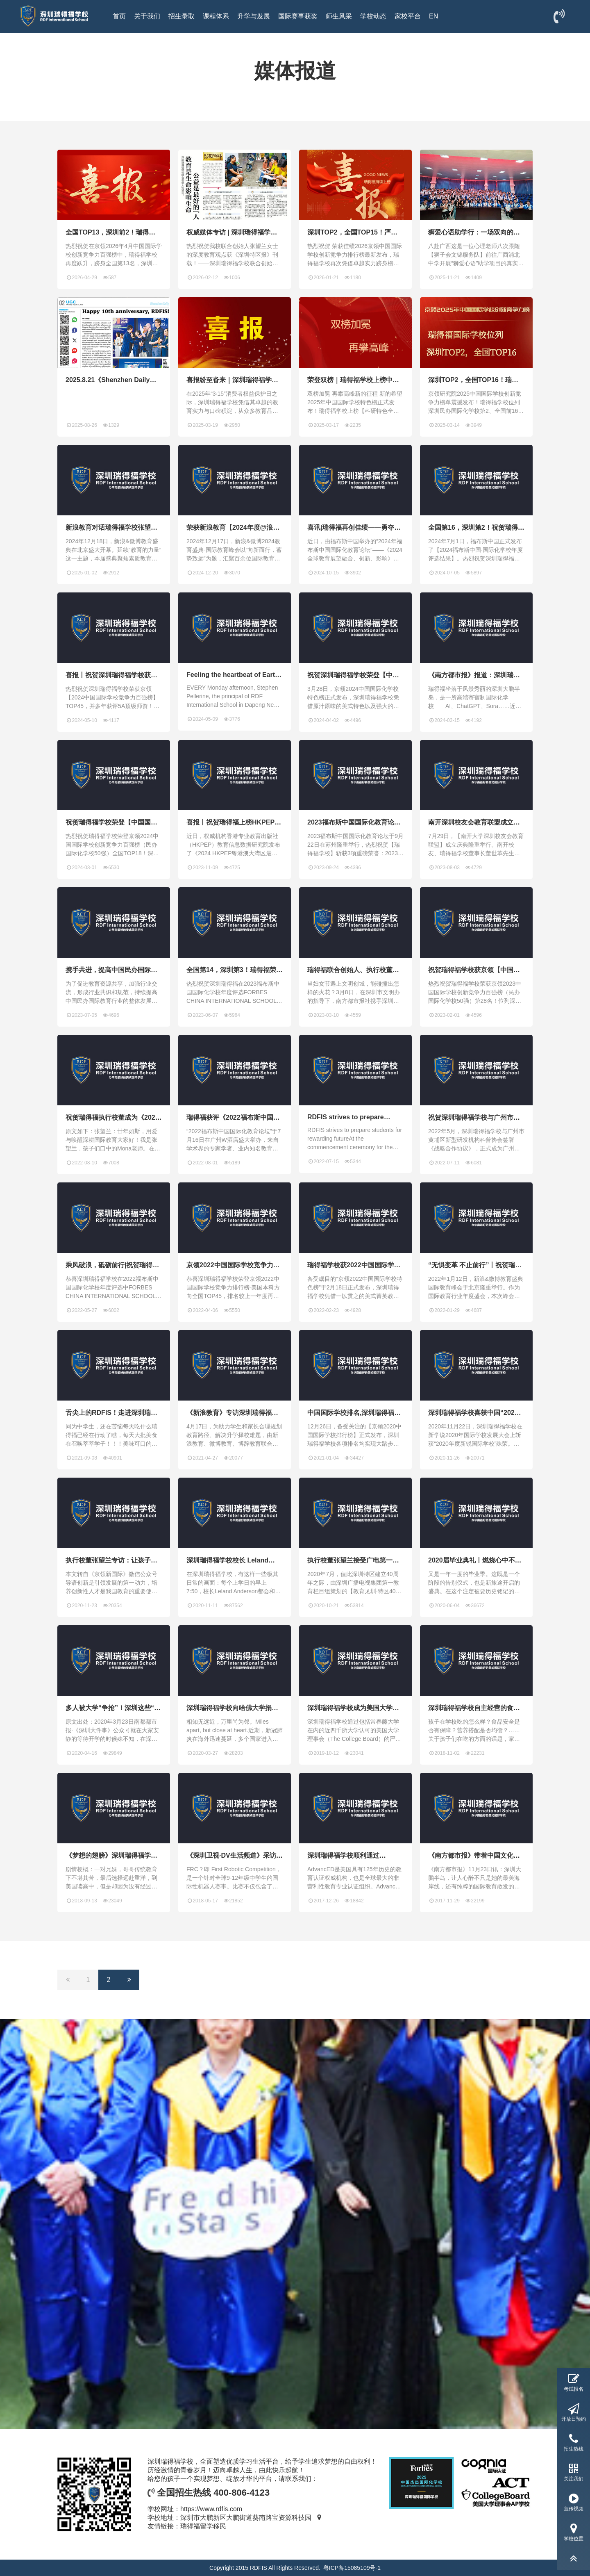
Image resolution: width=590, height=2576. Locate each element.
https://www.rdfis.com (211, 2508)
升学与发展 (253, 16)
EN (433, 16)
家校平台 (408, 16)
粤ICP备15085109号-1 (352, 2568)
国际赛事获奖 (298, 16)
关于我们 (147, 16)
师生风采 (339, 16)
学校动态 (373, 16)
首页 (119, 16)
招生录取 (181, 16)
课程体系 (216, 16)
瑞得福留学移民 (203, 2526)
